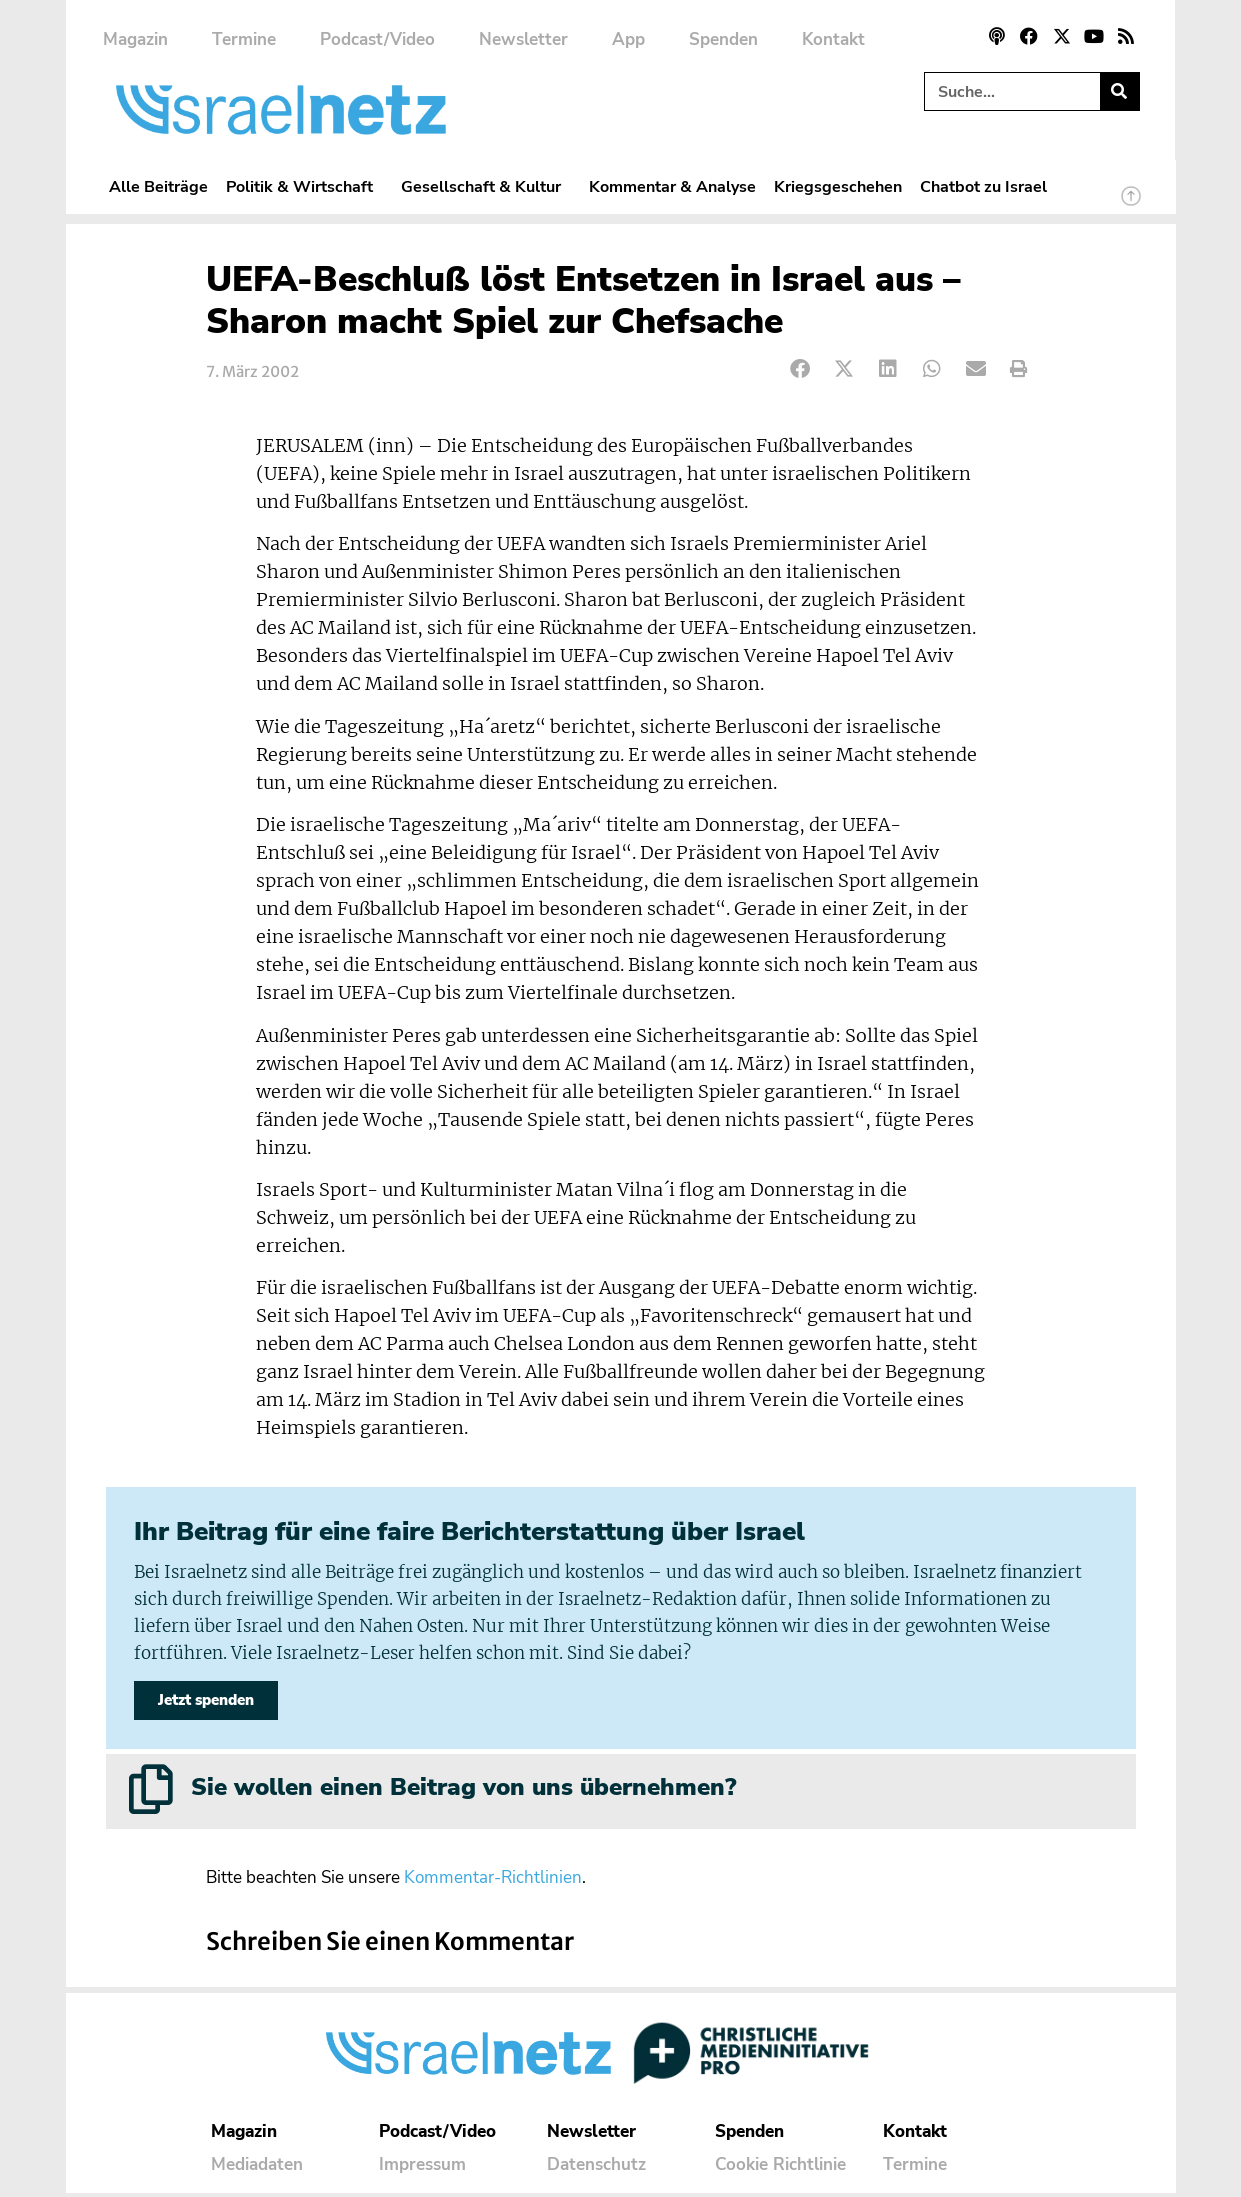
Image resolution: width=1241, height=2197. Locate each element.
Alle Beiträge (158, 186)
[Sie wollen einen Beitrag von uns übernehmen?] (151, 1793)
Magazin (135, 39)
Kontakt (833, 39)
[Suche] (1119, 91)
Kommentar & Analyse (672, 186)
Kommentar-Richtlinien (493, 1881)
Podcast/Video (377, 39)
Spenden (723, 39)
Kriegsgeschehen (838, 186)
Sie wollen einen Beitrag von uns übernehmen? (463, 1791)
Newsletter (523, 39)
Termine (244, 39)
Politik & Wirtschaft (304, 186)
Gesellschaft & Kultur (486, 186)
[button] (801, 369)
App (628, 39)
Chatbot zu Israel (983, 186)
